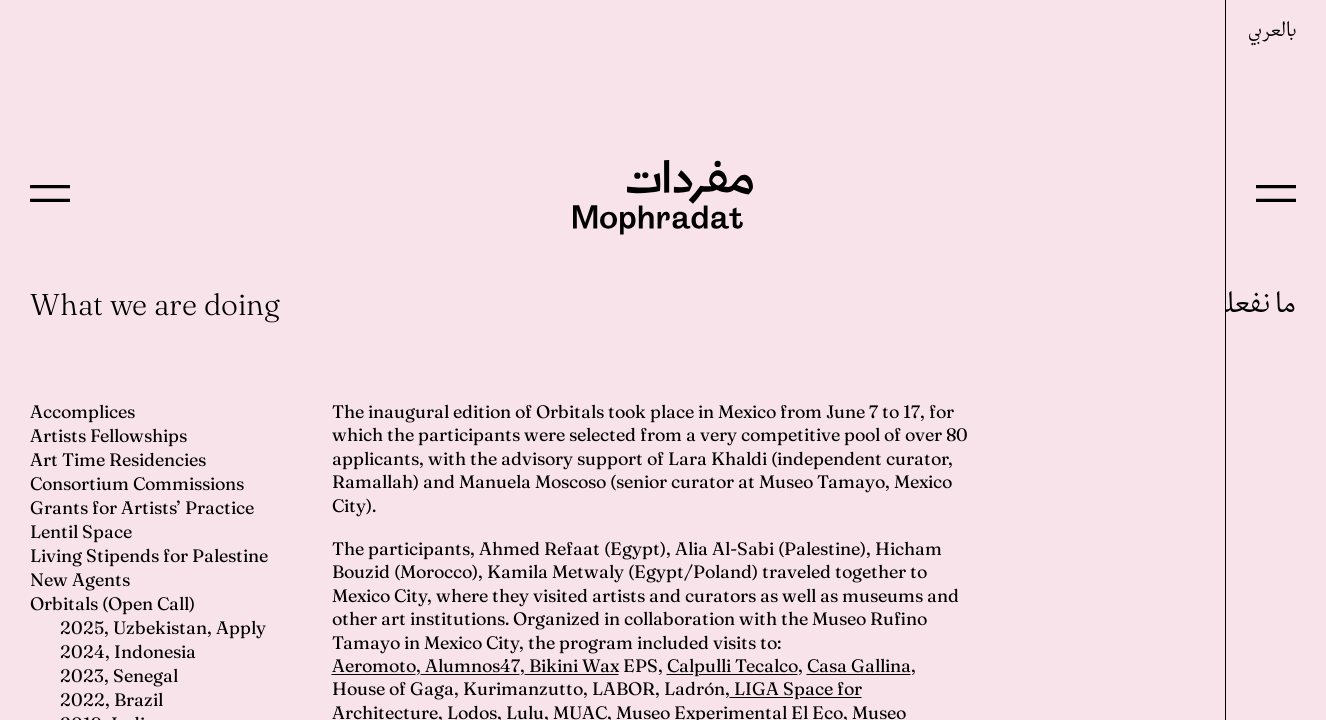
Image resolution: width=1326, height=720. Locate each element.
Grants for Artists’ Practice (142, 507)
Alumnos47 (470, 665)
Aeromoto (374, 665)
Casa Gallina (859, 665)
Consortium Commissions (137, 483)
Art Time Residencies (118, 459)
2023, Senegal (119, 675)
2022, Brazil (111, 699)
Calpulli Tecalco (732, 665)
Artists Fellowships (108, 435)
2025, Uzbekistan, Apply (163, 627)
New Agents (80, 579)
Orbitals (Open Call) (112, 603)
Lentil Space (81, 531)
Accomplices (82, 411)
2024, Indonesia (128, 651)
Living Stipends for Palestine (149, 555)
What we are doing (155, 304)
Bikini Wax (572, 665)
